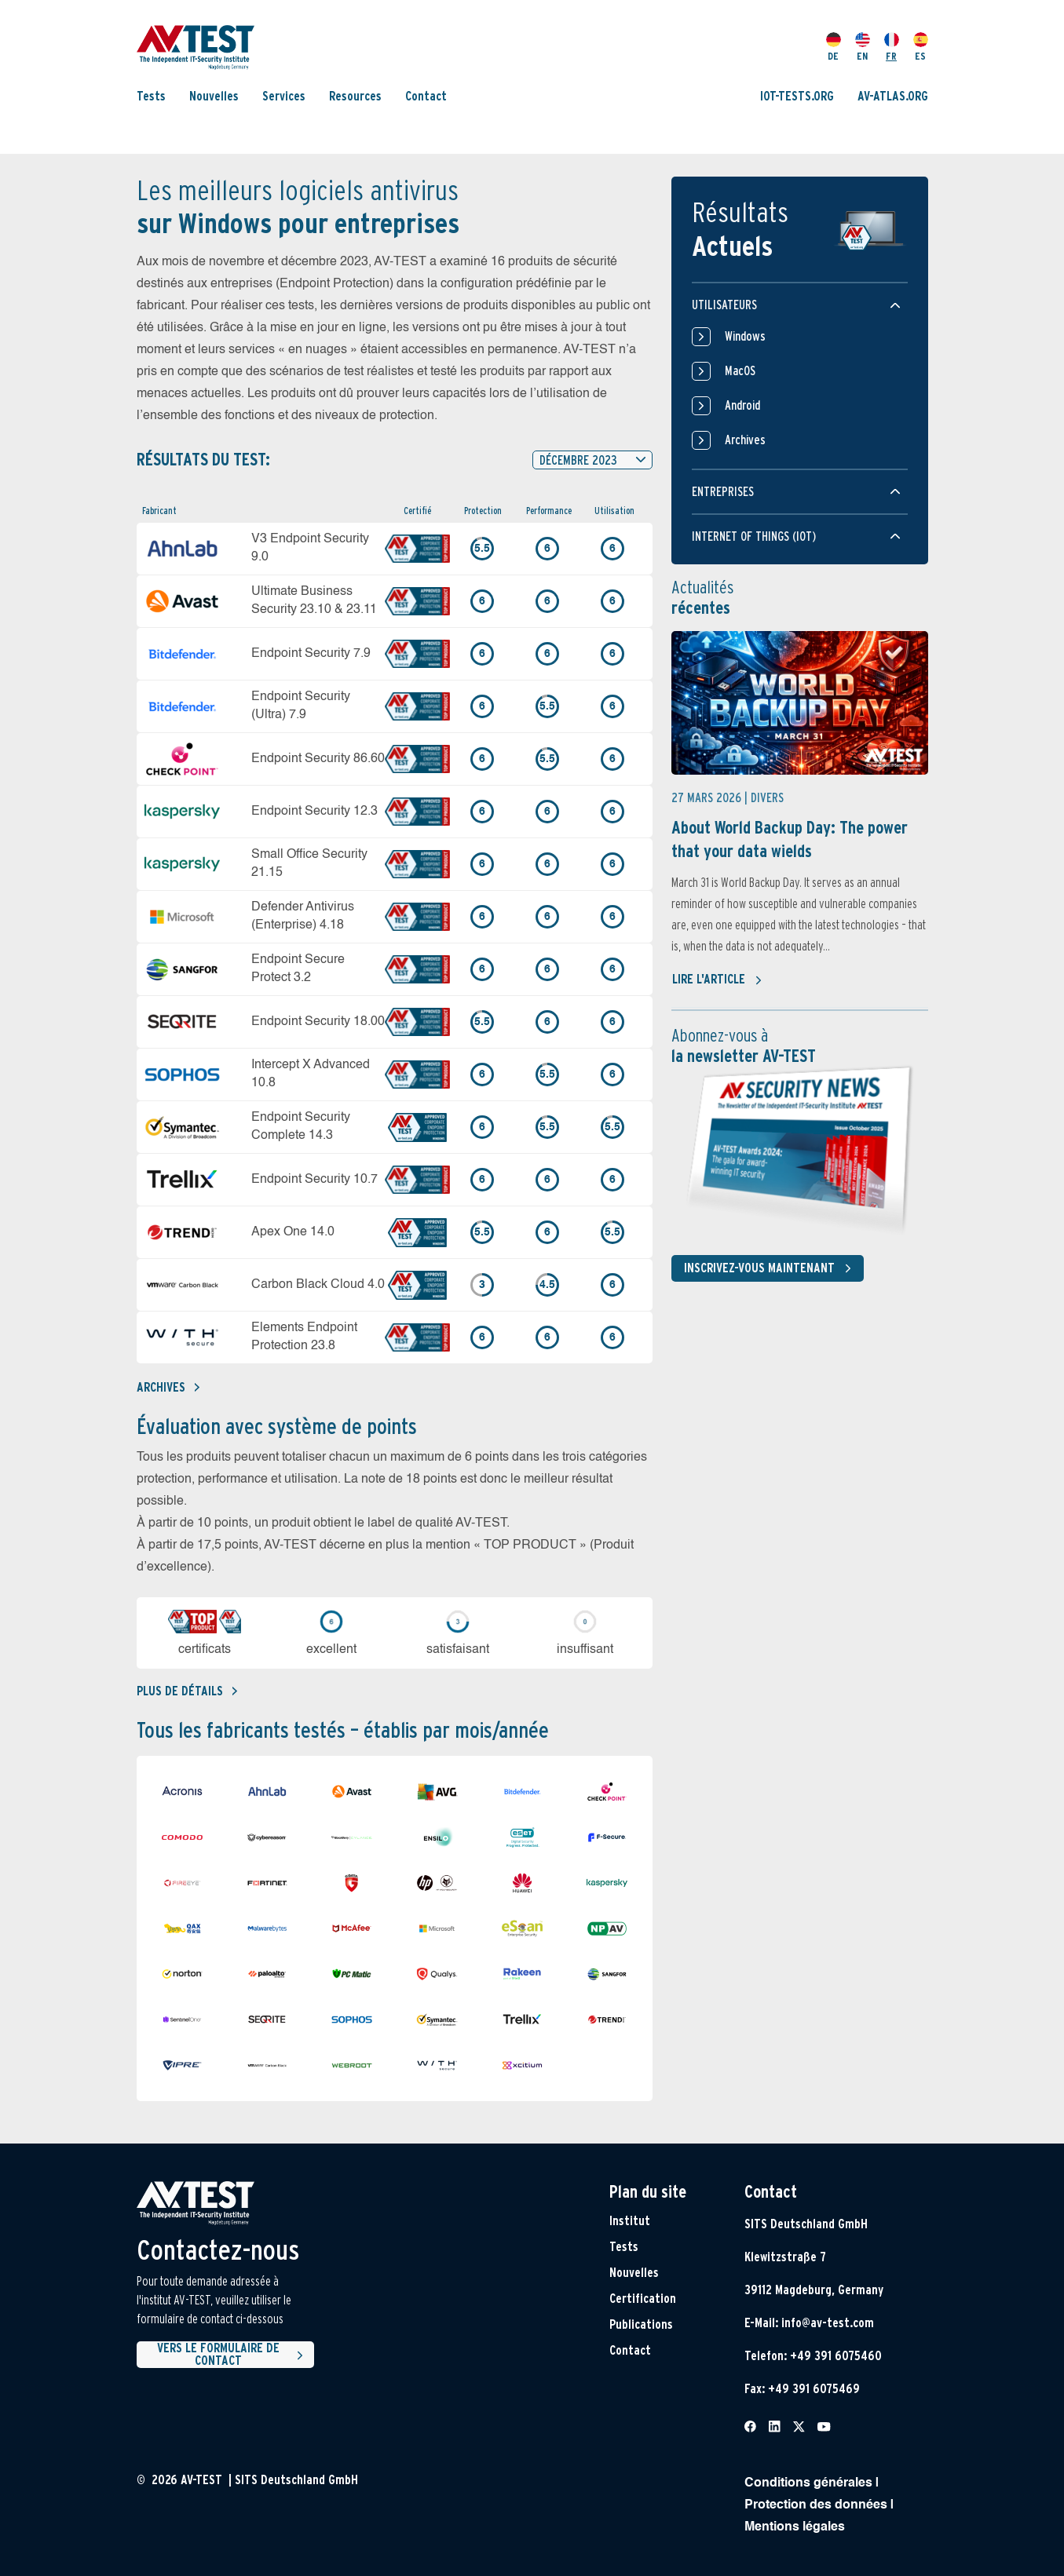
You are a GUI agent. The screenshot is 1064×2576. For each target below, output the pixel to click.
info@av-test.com (827, 2322)
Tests (151, 96)
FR (891, 47)
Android (726, 405)
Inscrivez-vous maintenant (770, 1268)
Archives (168, 1387)
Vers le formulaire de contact (232, 2354)
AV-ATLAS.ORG (892, 96)
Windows (729, 336)
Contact (426, 96)
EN (862, 47)
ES (920, 47)
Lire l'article (717, 980)
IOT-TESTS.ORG (797, 96)
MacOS (723, 371)
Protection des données (815, 2505)
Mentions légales (794, 2527)
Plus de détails (187, 1691)
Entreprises (723, 491)
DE (833, 47)
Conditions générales (808, 2483)
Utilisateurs (724, 304)
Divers (767, 797)
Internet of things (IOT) (754, 536)
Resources (355, 96)
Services (283, 96)
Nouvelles (214, 96)
